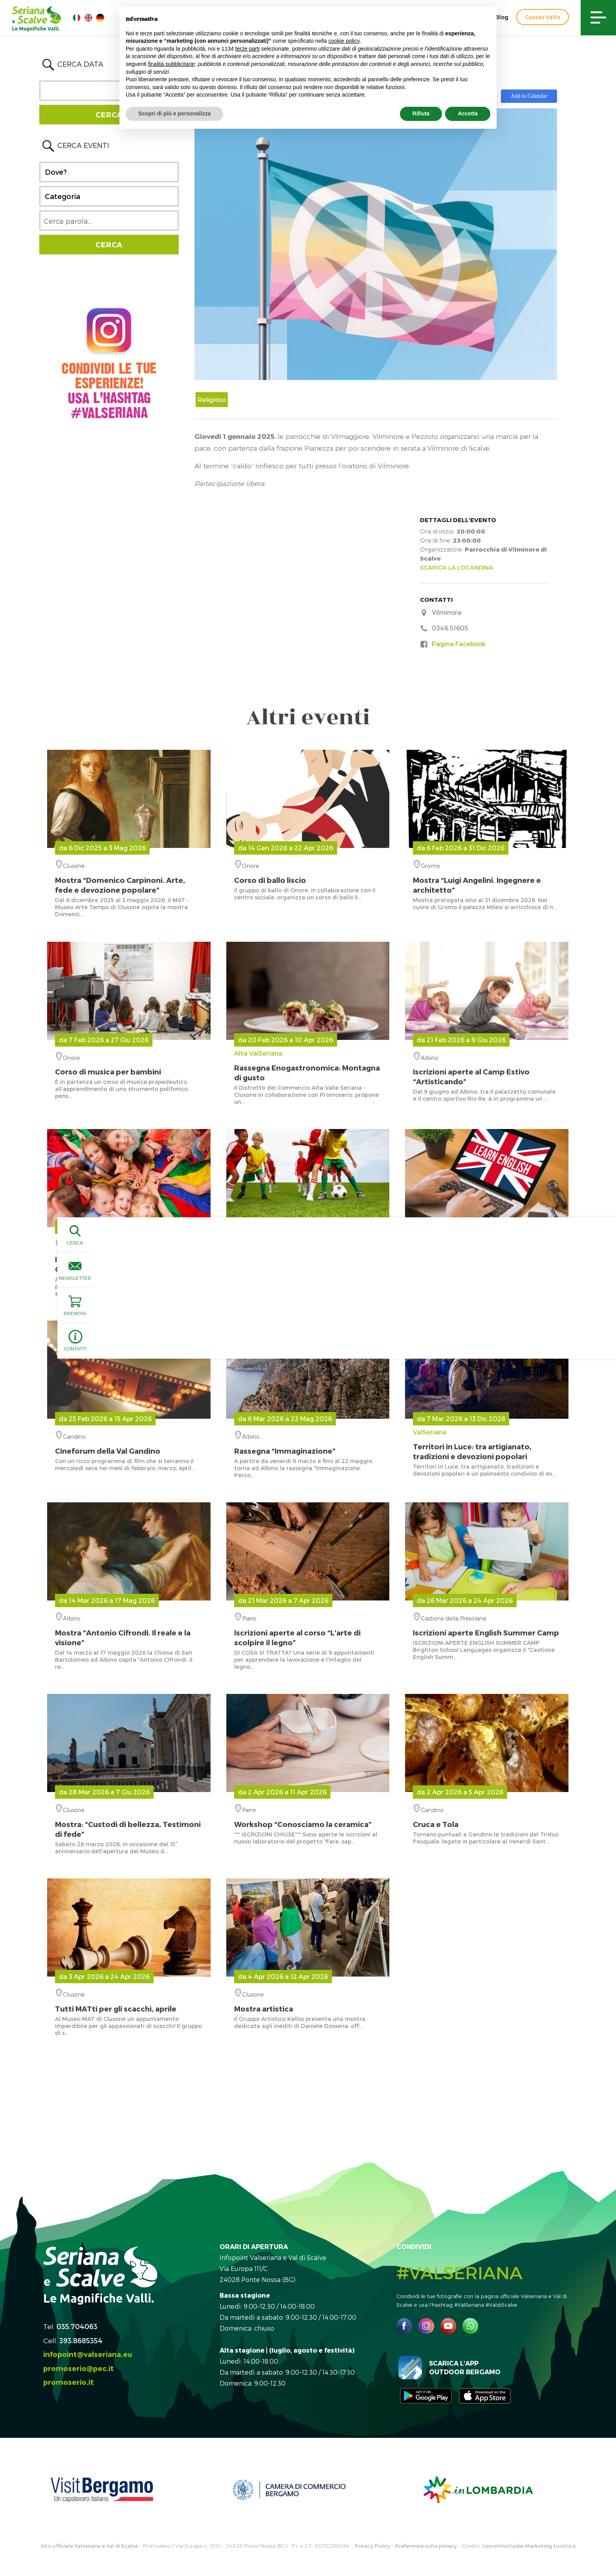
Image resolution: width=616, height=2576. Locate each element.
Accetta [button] (468, 113)
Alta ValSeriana (308, 1065)
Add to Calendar (529, 96)
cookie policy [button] (344, 41)
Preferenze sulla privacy (426, 2546)
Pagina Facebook (459, 643)
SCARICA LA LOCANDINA (456, 567)
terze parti (247, 49)
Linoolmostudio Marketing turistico (529, 2546)
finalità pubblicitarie (171, 64)
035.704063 (77, 2326)
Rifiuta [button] (421, 113)
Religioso (212, 399)
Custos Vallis (542, 17)
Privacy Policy (372, 2546)
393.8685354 (81, 2340)
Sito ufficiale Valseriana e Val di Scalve (89, 2546)
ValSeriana (487, 1444)
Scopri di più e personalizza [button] (174, 113)
